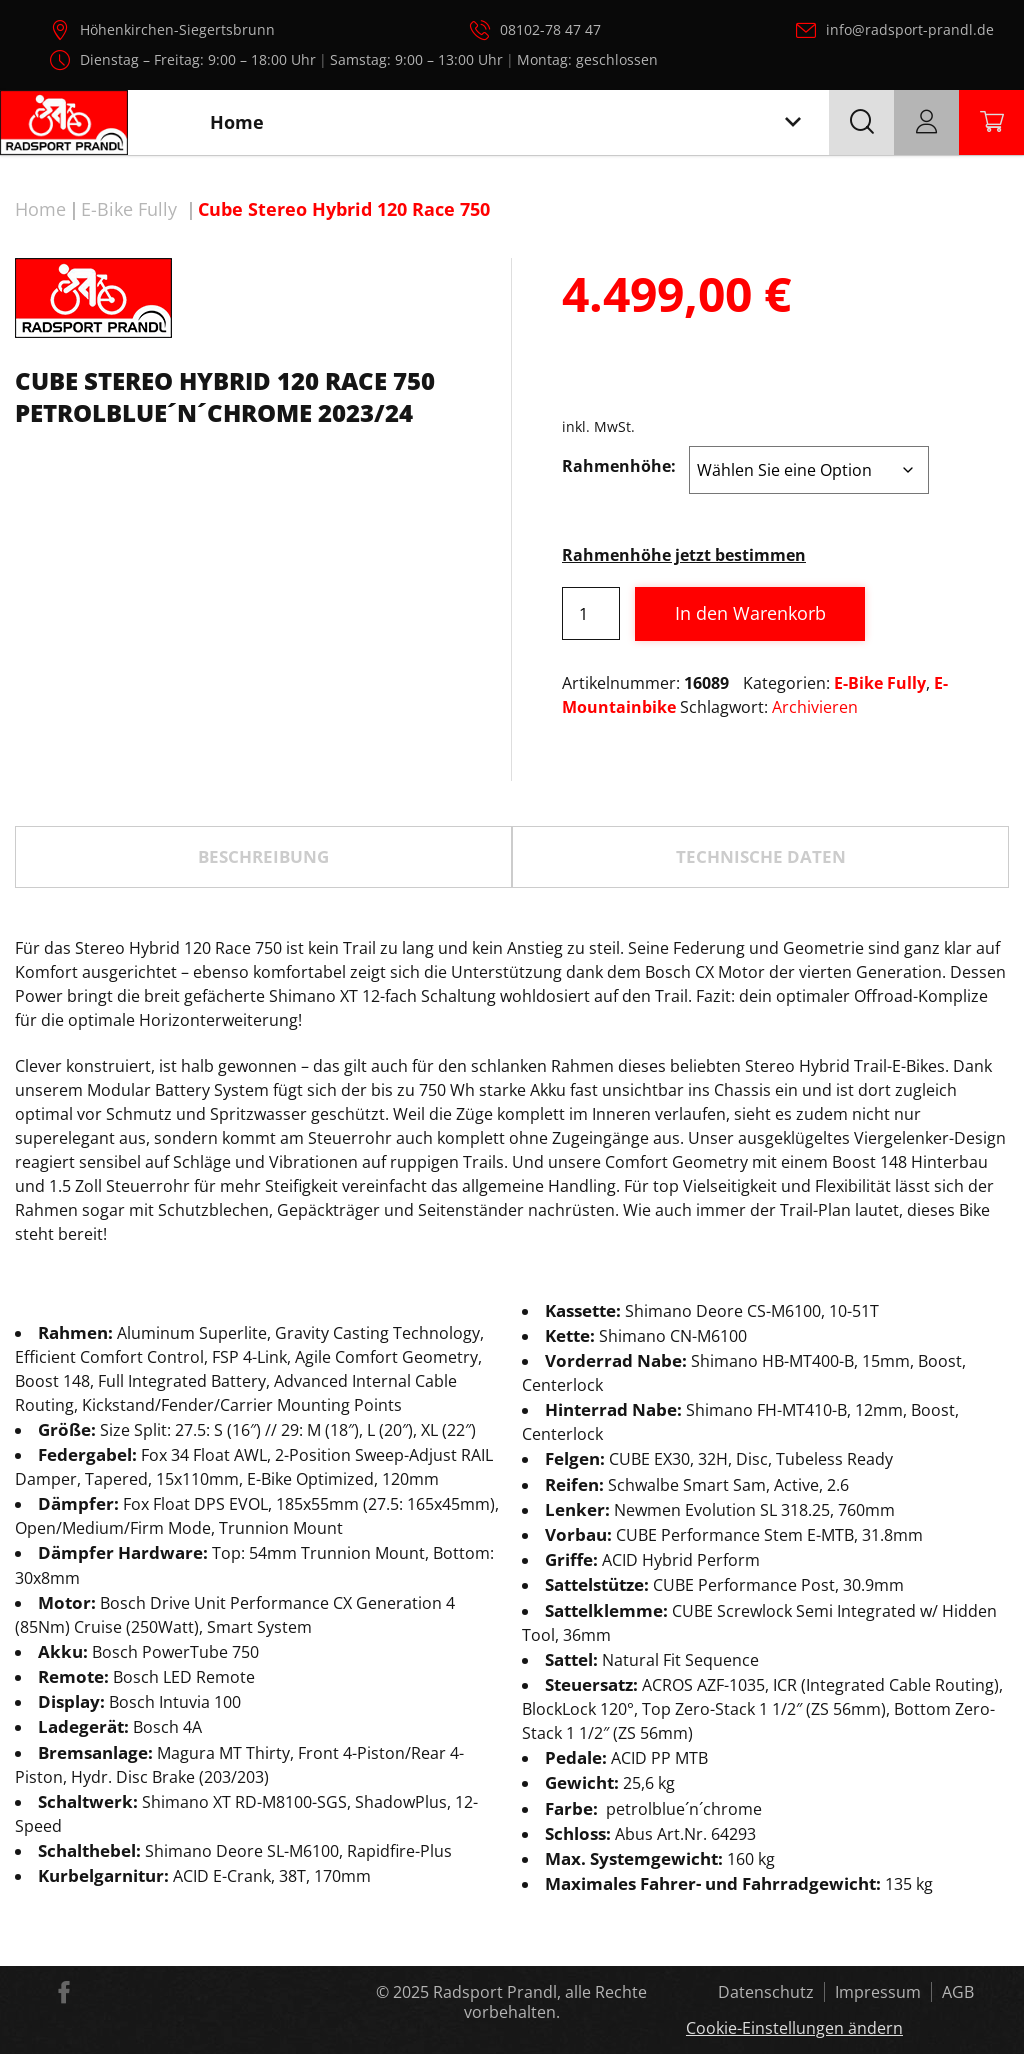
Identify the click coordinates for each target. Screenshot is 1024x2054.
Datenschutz (766, 1992)
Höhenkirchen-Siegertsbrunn (177, 29)
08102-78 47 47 (550, 29)
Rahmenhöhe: (619, 466)
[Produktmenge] (591, 613)
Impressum (878, 1992)
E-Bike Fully (129, 209)
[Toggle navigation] (793, 122)
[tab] (263, 857)
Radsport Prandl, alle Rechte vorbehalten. (540, 2002)
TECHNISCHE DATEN (761, 856)
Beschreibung (263, 856)
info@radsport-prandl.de (910, 29)
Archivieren (815, 707)
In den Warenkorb (750, 613)
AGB (958, 1992)
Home (40, 209)
